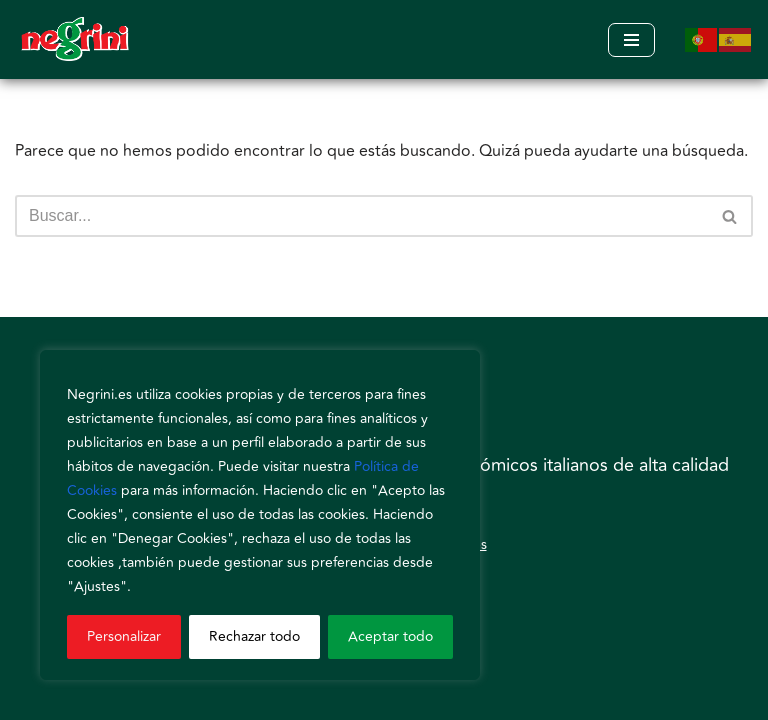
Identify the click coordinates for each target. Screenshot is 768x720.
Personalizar (124, 636)
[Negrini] (75, 39)
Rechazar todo (254, 636)
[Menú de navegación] (631, 40)
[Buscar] (361, 216)
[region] (260, 515)
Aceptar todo (390, 636)
